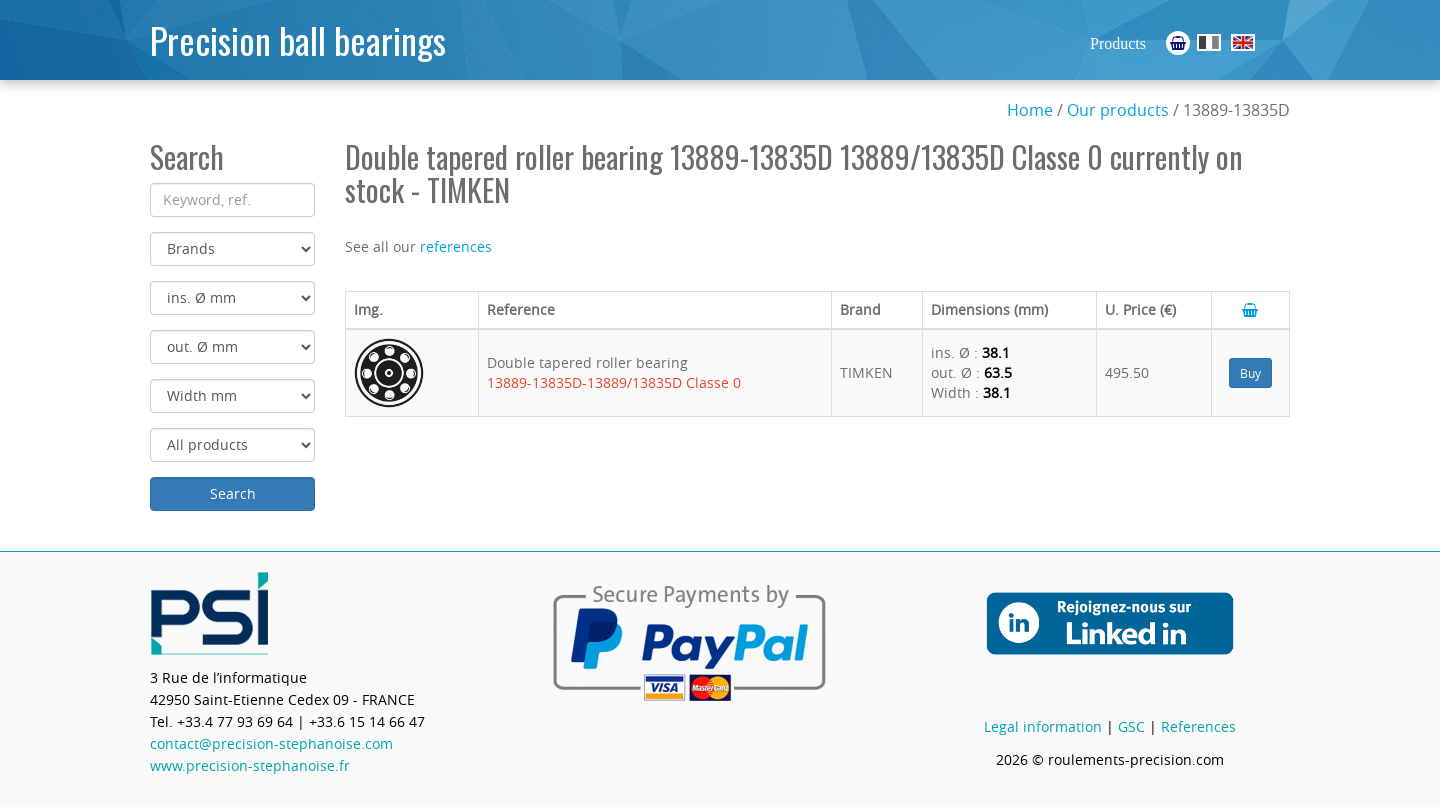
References (1198, 726)
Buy (1250, 373)
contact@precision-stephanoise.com (271, 743)
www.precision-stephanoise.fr (250, 765)
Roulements (1209, 42)
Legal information (1043, 726)
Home (1030, 110)
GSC (1131, 726)
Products (1118, 43)
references (456, 246)
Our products (1118, 110)
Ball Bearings (1243, 42)
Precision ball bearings (298, 39)
